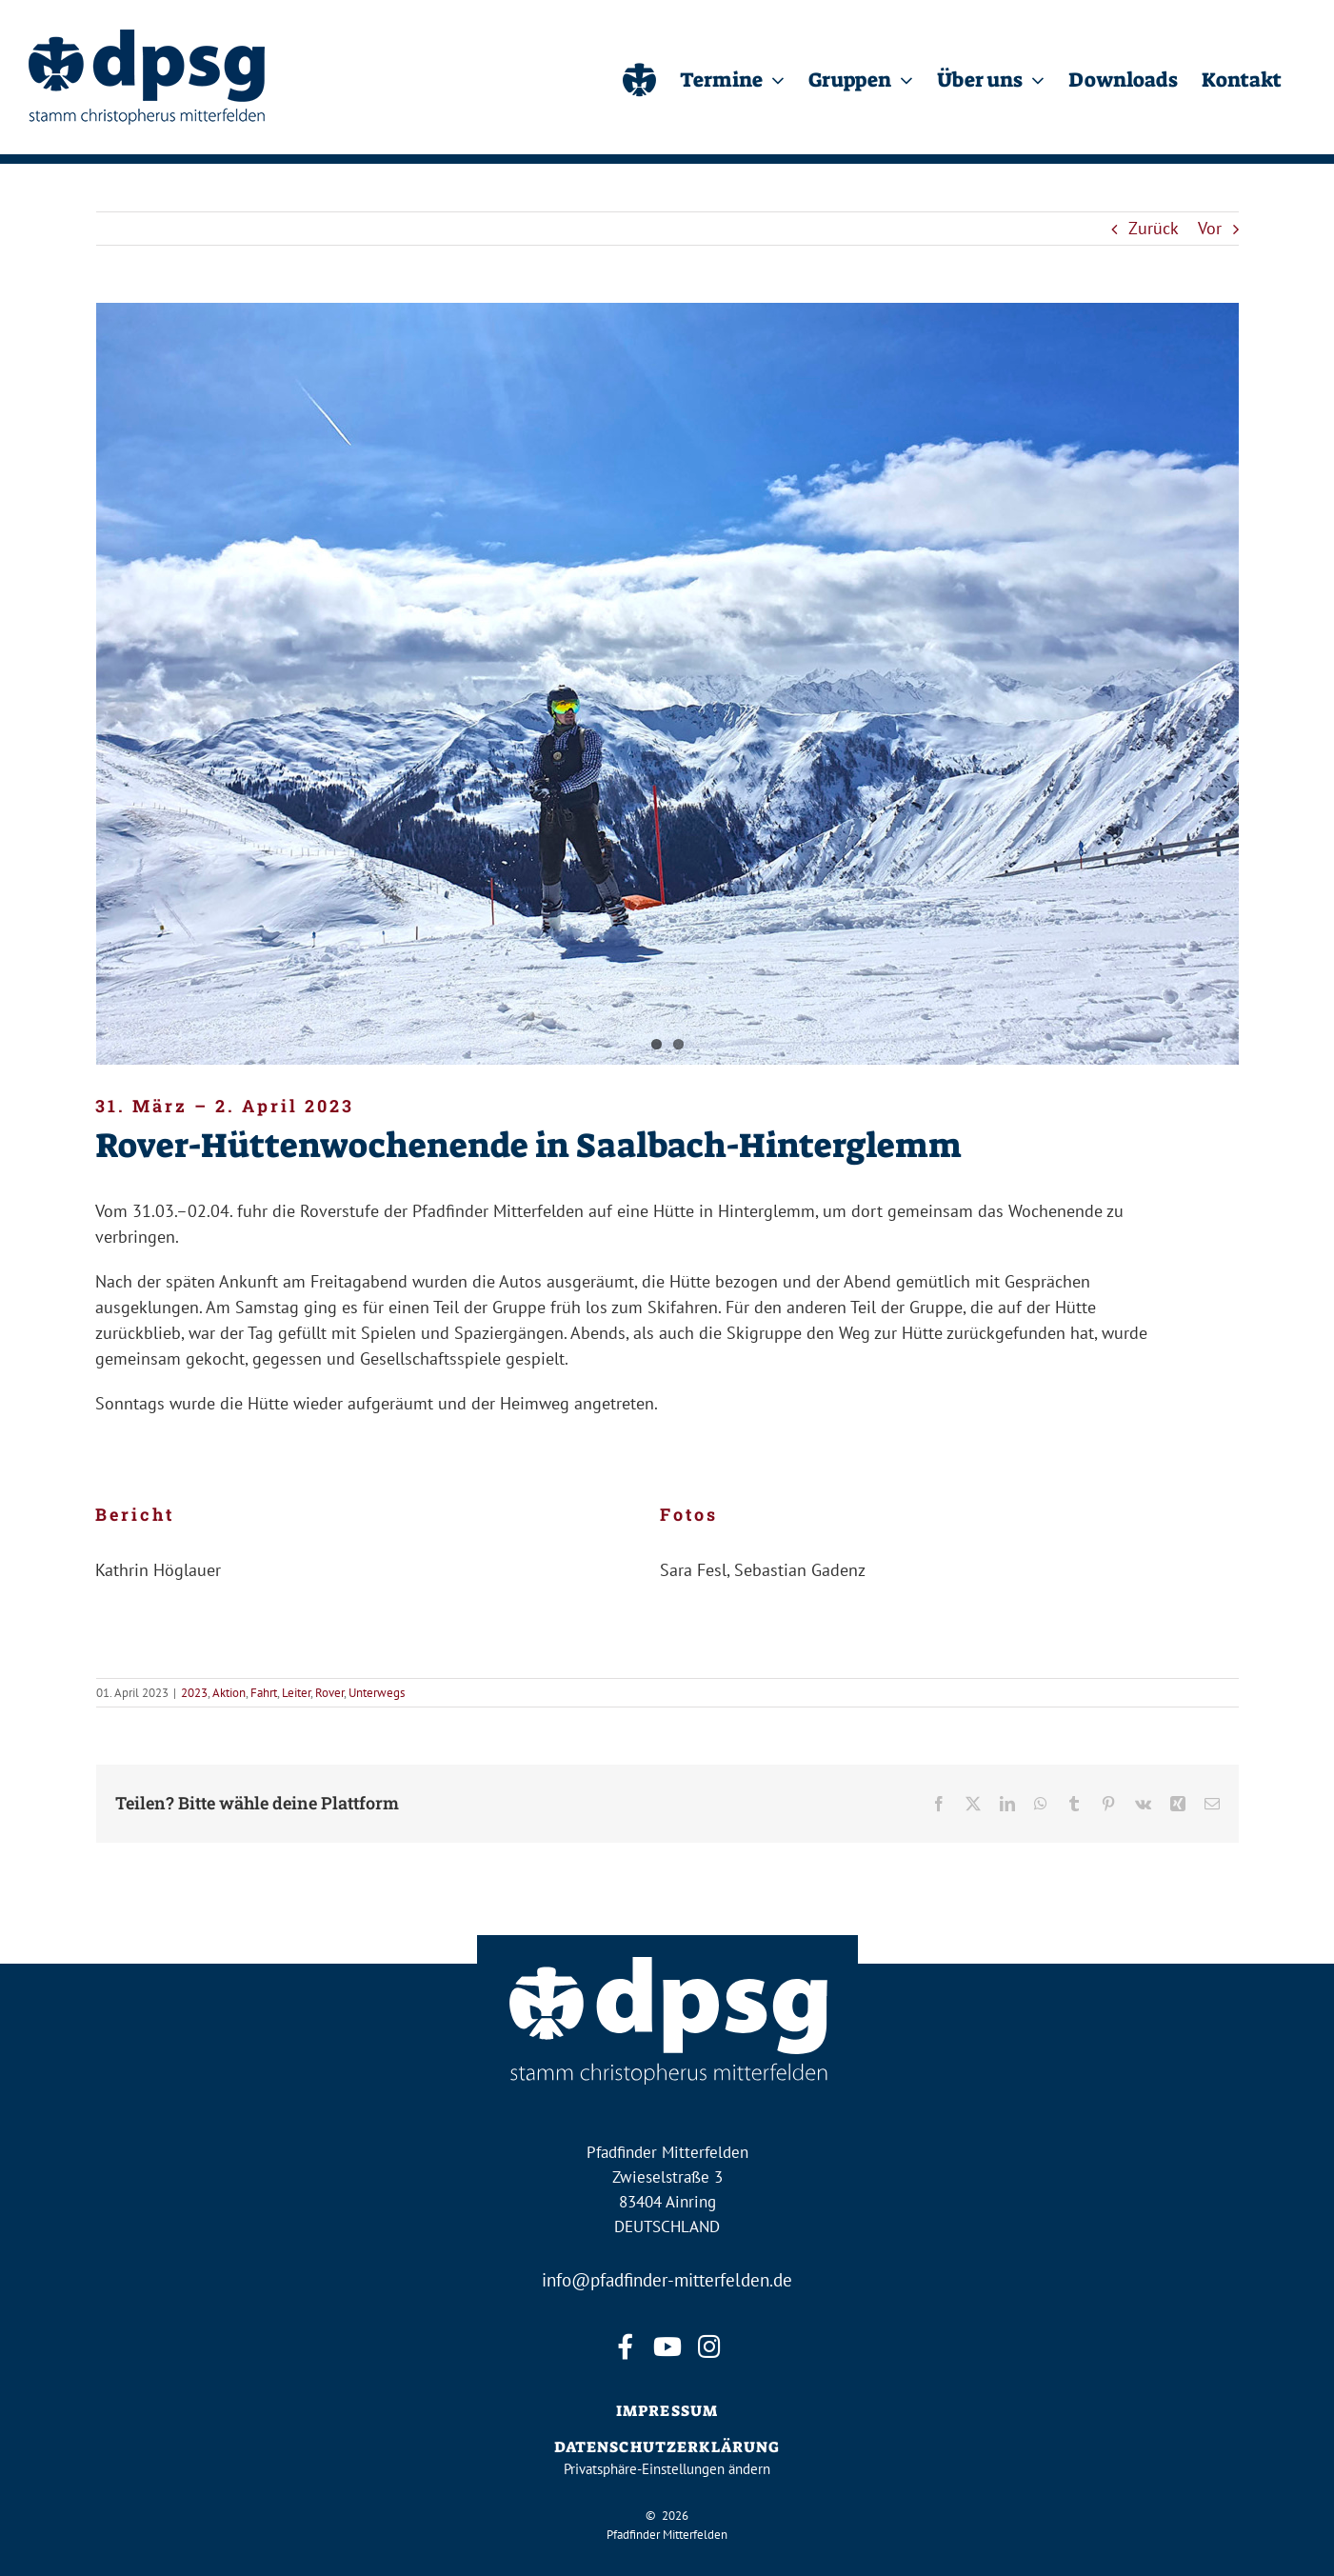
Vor (1210, 228)
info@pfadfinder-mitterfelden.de (667, 2279)
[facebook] (625, 2346)
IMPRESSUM (667, 2411)
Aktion (229, 1693)
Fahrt (263, 1693)
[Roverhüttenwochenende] (667, 684)
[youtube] (667, 2346)
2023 (194, 1693)
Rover (329, 1693)
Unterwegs (376, 1693)
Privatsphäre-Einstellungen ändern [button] (667, 2469)
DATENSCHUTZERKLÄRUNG (667, 2447)
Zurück (1153, 228)
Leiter (296, 1693)
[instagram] (709, 2346)
